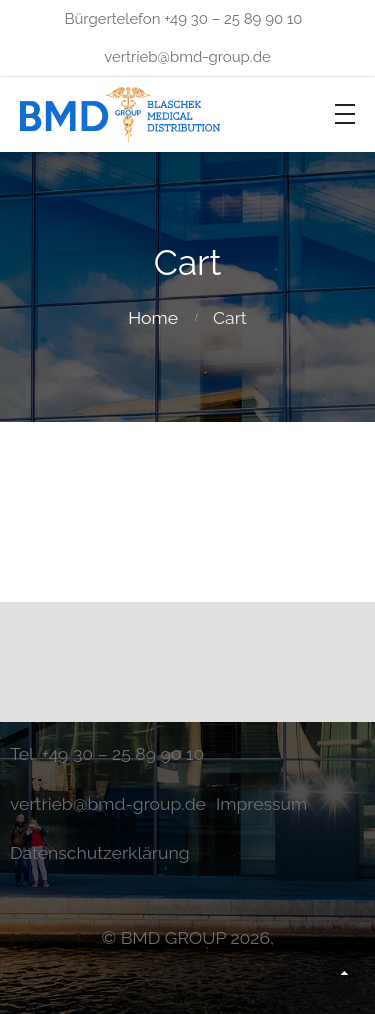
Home (153, 317)
